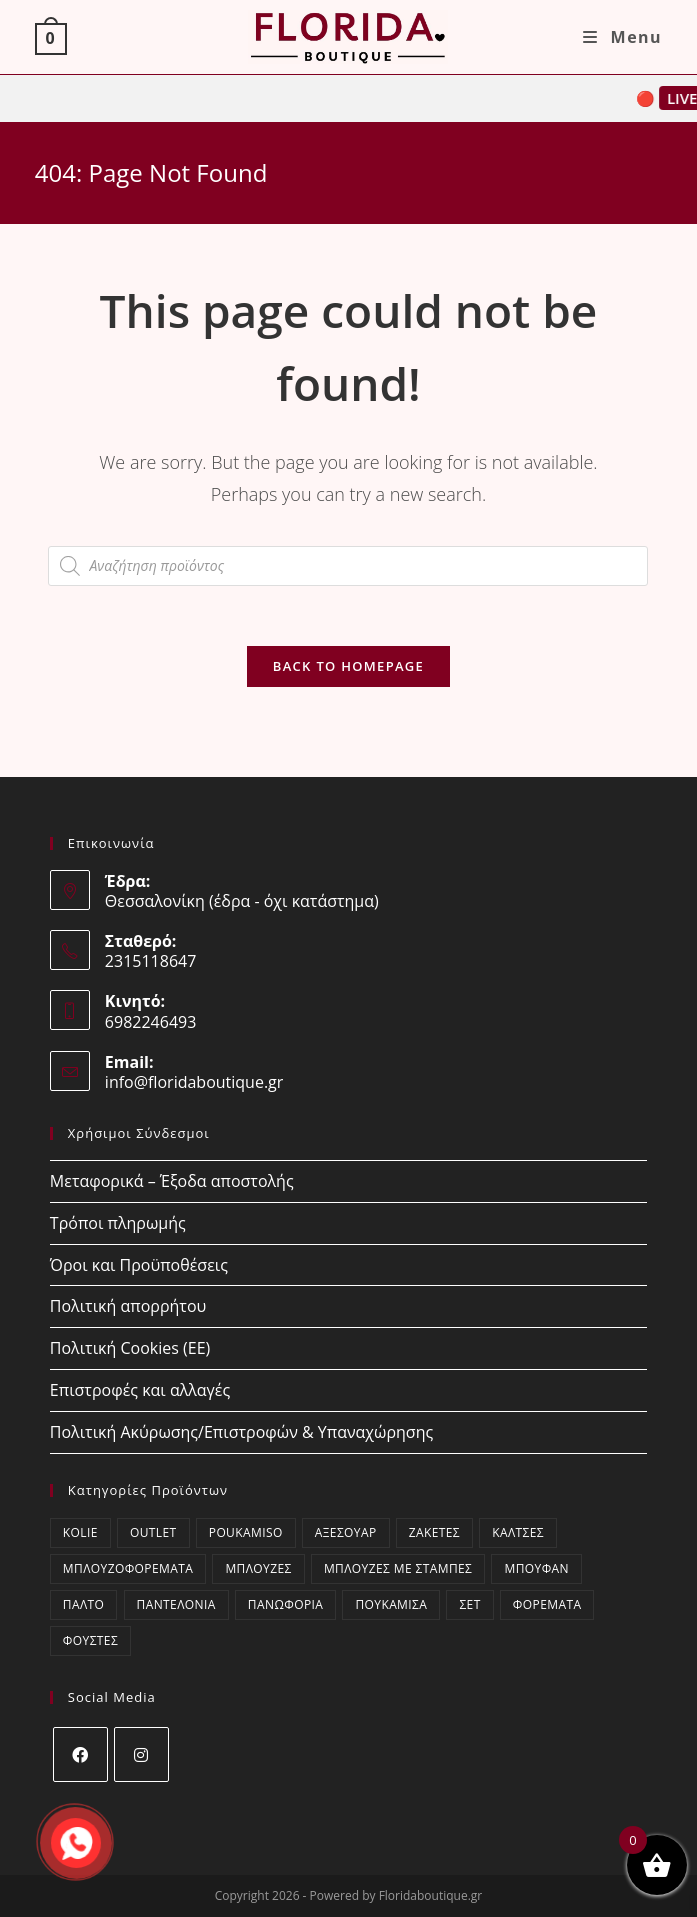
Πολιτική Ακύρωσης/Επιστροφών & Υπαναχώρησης (241, 1432)
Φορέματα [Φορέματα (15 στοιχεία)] (547, 1604)
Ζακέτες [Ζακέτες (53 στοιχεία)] (434, 1532)
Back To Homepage (348, 666)
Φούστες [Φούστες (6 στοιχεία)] (90, 1640)
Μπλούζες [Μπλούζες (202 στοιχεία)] (258, 1568)
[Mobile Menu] (622, 37)
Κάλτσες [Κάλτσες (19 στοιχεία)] (518, 1532)
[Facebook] (80, 1754)
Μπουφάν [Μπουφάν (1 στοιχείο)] (536, 1568)
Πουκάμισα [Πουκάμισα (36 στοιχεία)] (391, 1604)
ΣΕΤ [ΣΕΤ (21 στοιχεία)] (469, 1604)
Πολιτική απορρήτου (128, 1306)
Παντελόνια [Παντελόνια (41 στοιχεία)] (176, 1604)
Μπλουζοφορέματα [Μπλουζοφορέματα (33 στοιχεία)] (128, 1568)
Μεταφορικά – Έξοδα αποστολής (172, 1181)
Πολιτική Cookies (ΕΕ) (130, 1348)
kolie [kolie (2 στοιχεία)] (80, 1532)
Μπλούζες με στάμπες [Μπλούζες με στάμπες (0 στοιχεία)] (398, 1568)
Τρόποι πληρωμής (118, 1223)
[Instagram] (141, 1754)
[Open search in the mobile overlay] (348, 566)
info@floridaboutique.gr (194, 1082)
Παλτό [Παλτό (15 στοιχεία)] (84, 1604)
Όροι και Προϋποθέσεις (139, 1265)
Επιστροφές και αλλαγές (140, 1390)
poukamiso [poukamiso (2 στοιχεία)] (246, 1532)
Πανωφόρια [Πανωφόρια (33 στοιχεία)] (285, 1604)
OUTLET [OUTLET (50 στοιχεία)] (153, 1532)
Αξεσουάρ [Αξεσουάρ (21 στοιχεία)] (346, 1532)
